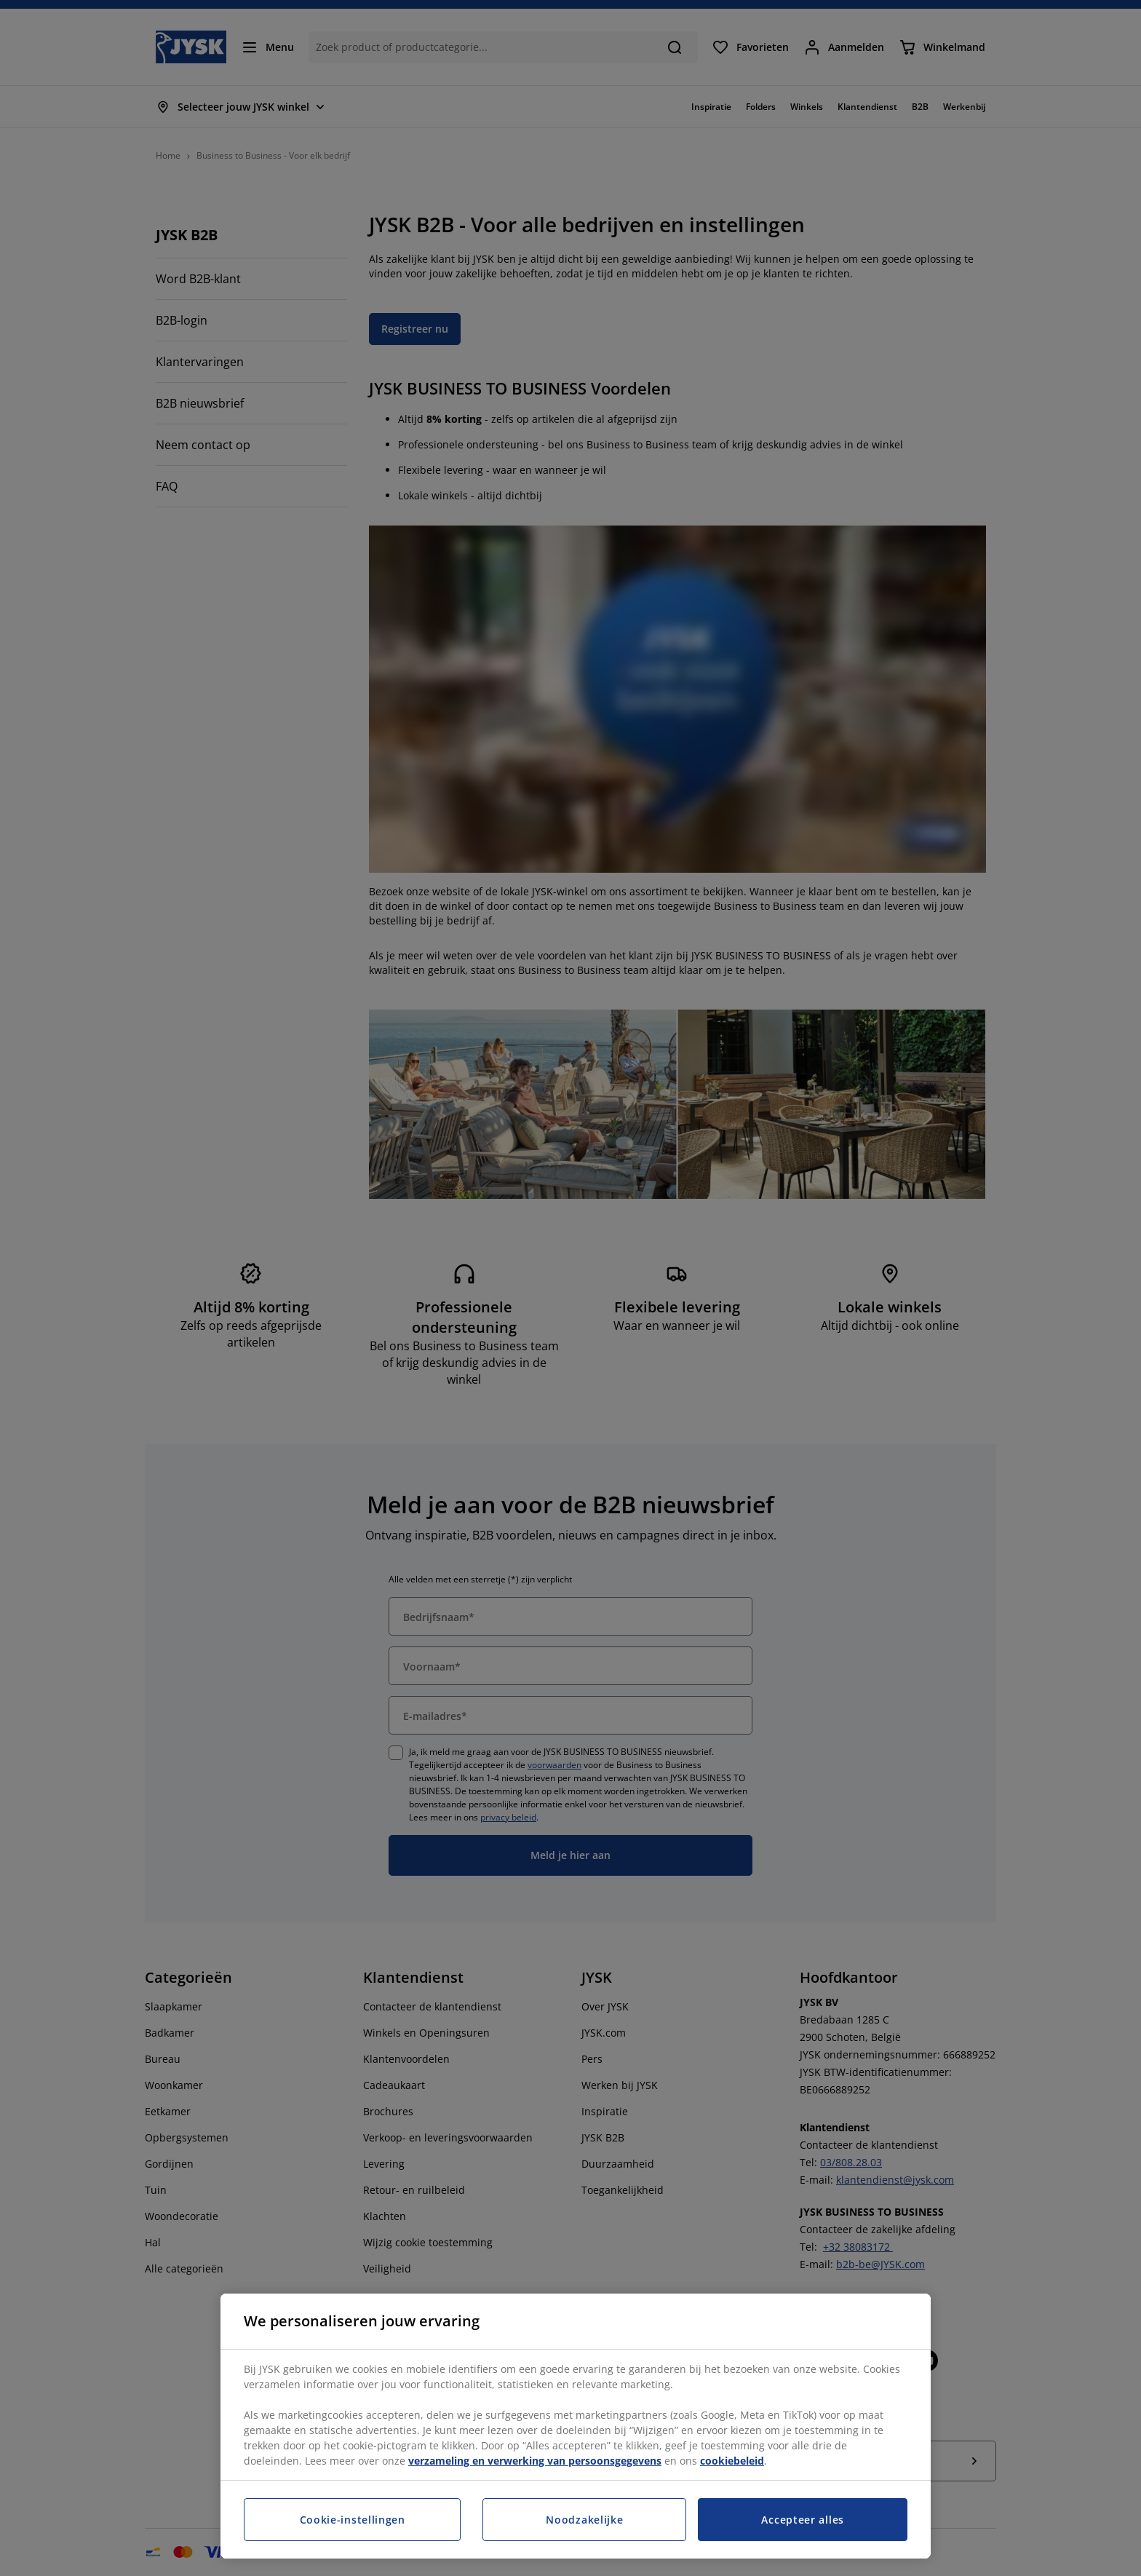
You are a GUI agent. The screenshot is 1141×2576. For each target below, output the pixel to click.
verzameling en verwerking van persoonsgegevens (534, 2461)
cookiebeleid (732, 2461)
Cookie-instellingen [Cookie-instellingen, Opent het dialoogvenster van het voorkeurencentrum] (352, 2520)
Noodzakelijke (584, 2520)
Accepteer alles (802, 2520)
